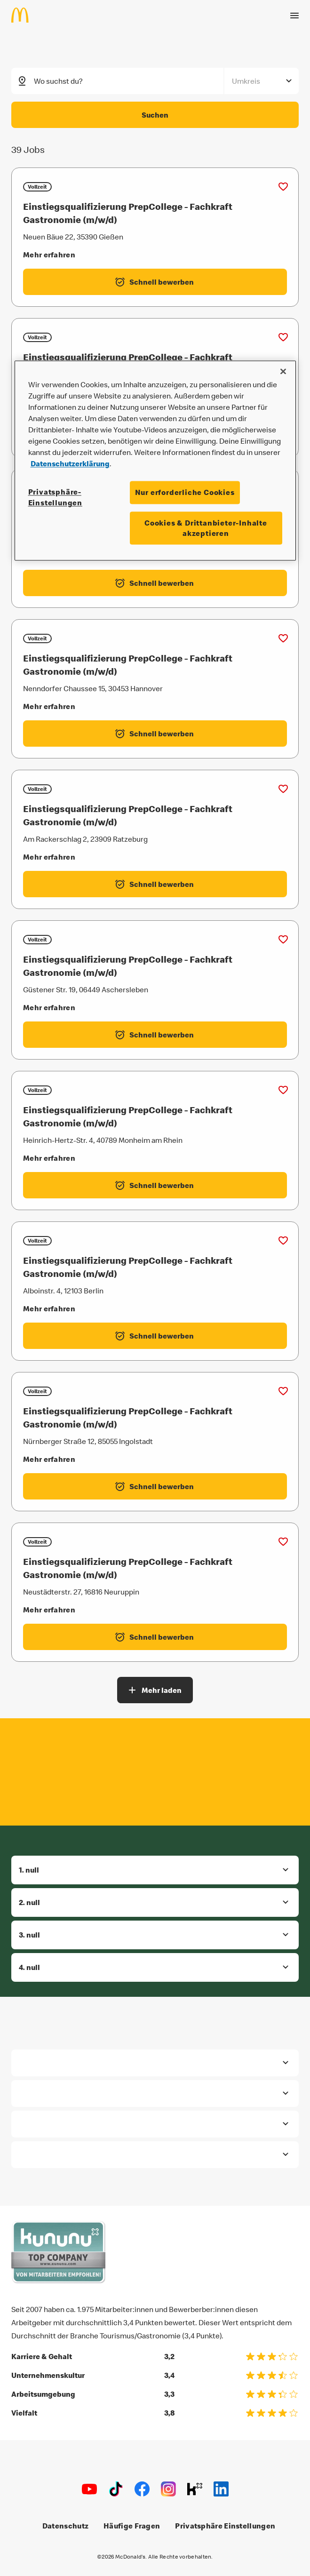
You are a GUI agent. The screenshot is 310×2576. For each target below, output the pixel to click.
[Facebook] (142, 2488)
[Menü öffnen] (294, 11)
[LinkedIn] (221, 2488)
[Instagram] (168, 2488)
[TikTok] (115, 2488)
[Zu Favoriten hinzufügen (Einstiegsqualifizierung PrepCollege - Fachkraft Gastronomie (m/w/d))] (283, 185)
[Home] (23, 10)
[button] (155, 1869)
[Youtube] (89, 2488)
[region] (155, 460)
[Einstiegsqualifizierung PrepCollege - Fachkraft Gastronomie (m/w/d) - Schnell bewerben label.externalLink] (155, 281)
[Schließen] (283, 371)
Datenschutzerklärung (70, 464)
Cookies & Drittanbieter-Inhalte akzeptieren (205, 528)
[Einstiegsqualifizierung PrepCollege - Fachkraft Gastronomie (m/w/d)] (155, 212)
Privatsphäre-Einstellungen (55, 497)
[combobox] (129, 80)
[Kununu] (194, 2488)
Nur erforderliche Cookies (185, 492)
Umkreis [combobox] (246, 80)
